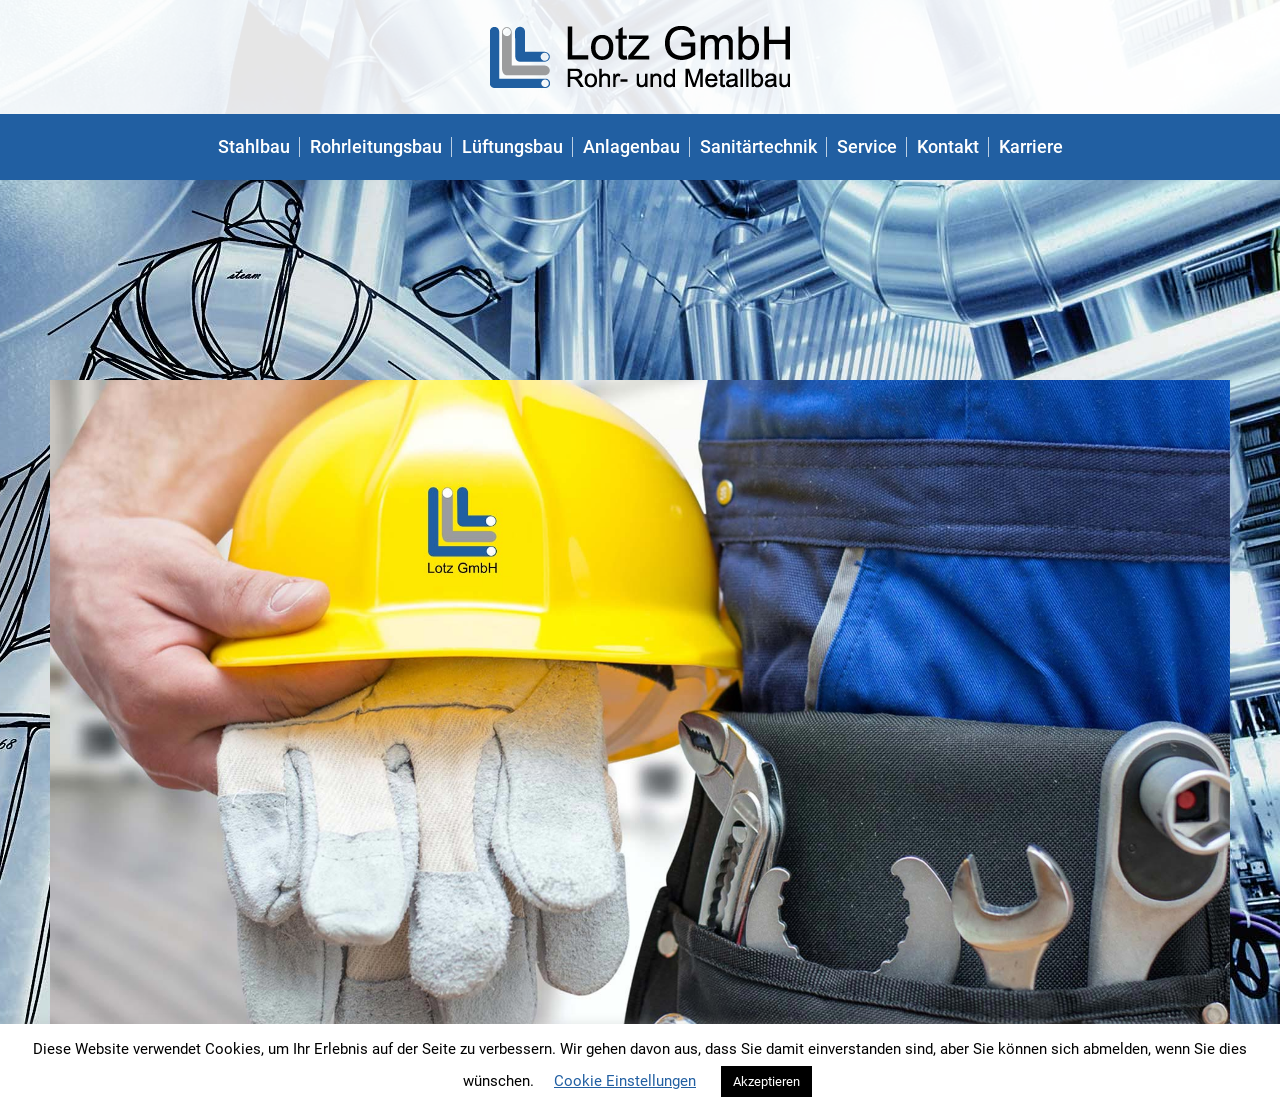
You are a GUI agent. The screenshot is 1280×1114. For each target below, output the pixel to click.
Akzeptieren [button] (766, 1081)
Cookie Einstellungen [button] (625, 1081)
